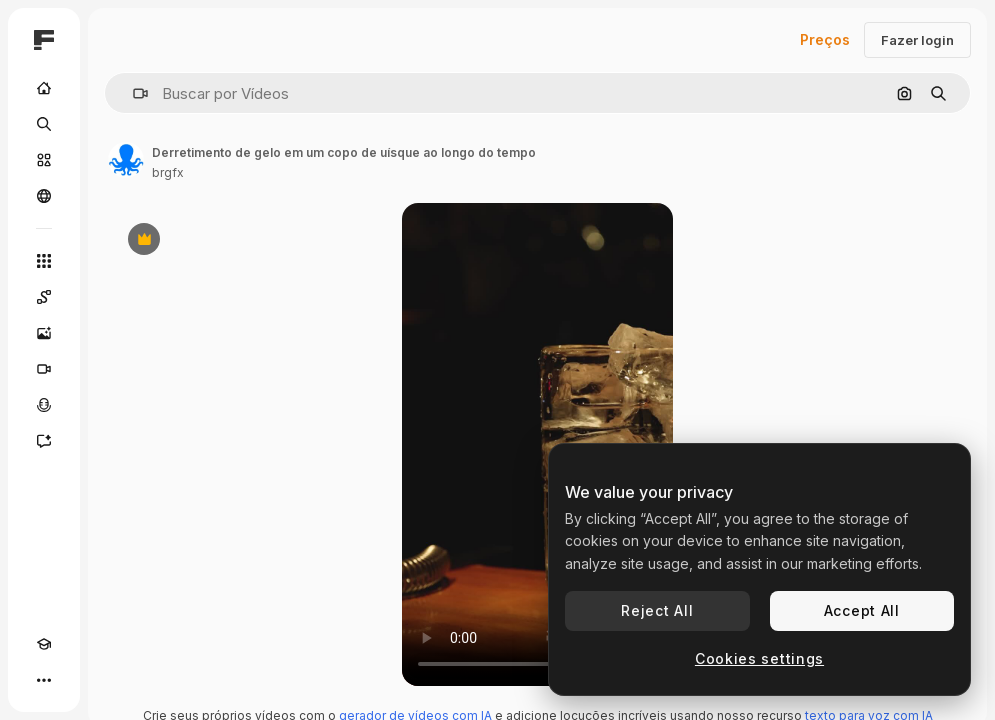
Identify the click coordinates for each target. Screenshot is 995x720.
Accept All (862, 610)
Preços (825, 39)
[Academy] (44, 644)
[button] (132, 93)
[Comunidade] (44, 196)
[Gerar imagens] (44, 333)
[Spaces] (44, 297)
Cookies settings (759, 658)
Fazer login (917, 40)
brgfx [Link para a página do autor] (168, 172)
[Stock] (44, 160)
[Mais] (44, 680)
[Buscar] (44, 124)
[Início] (44, 88)
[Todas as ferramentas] (44, 261)
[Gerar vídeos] (44, 369)
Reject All (657, 610)
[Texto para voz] (44, 405)
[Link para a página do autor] (126, 160)
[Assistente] (44, 441)
